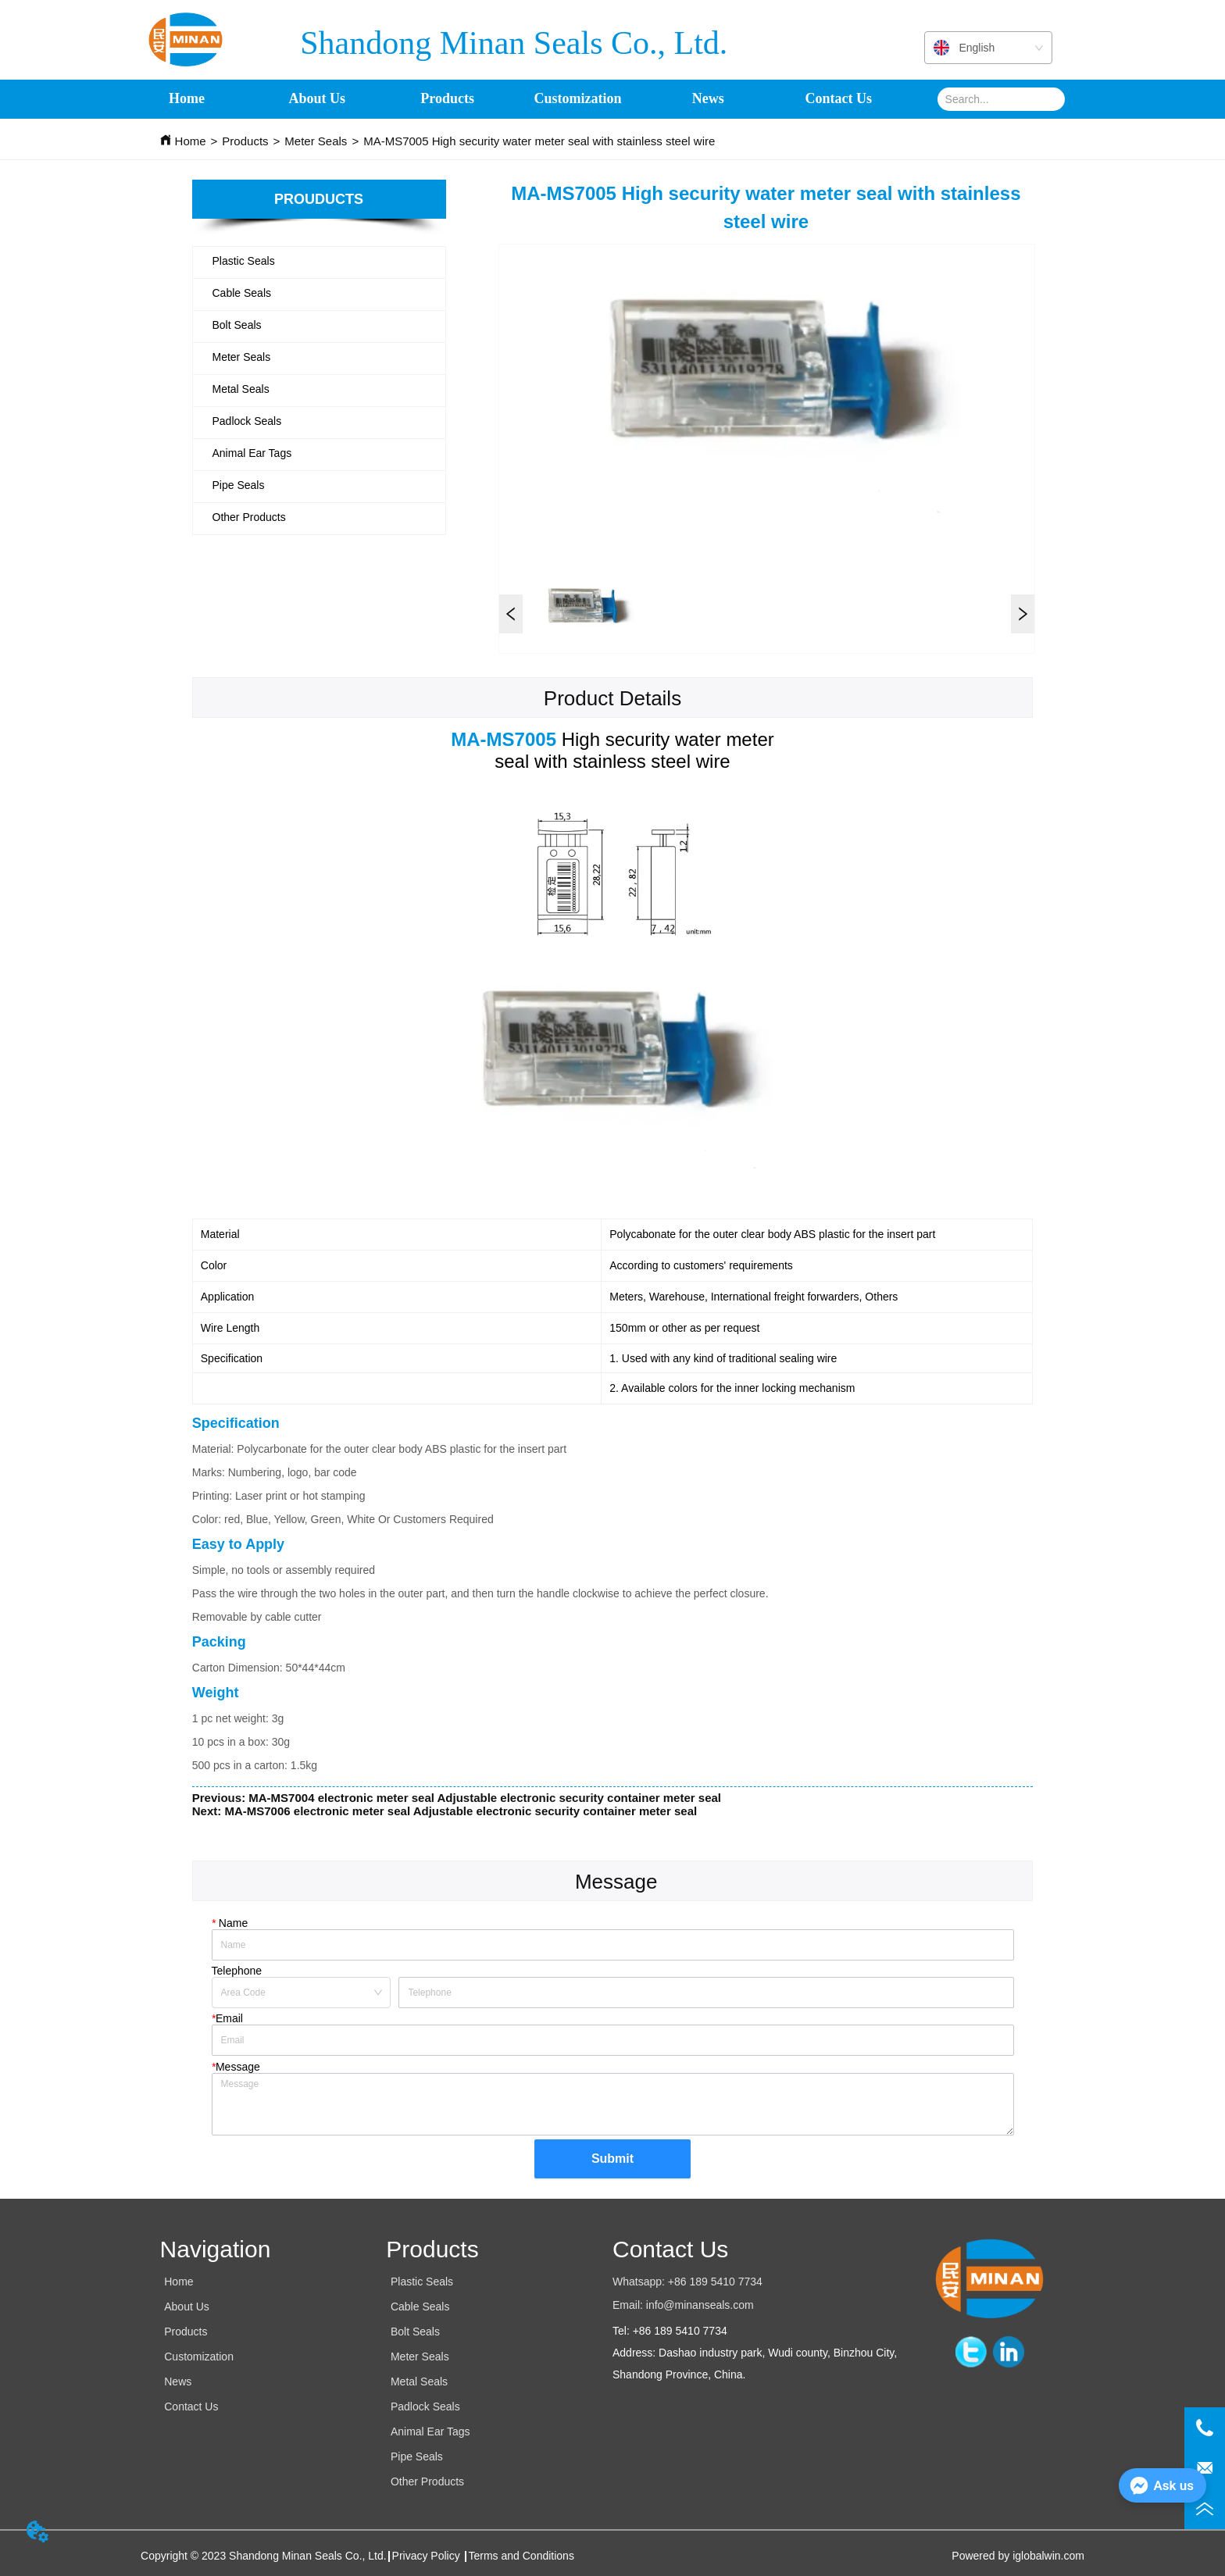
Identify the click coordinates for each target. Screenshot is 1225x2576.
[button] (447, 99)
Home (190, 141)
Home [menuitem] (187, 99)
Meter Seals (315, 141)
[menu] (513, 99)
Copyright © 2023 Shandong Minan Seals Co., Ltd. (264, 2555)
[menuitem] (447, 99)
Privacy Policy (427, 2555)
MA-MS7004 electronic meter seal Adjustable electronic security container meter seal (484, 1797)
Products (245, 141)
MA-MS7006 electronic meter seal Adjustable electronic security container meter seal (460, 1811)
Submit (612, 2158)
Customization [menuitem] (578, 99)
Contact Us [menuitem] (838, 99)
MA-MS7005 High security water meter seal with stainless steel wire (539, 141)
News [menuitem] (708, 99)
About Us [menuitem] (317, 99)
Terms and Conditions (521, 2555)
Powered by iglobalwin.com (1018, 2555)
